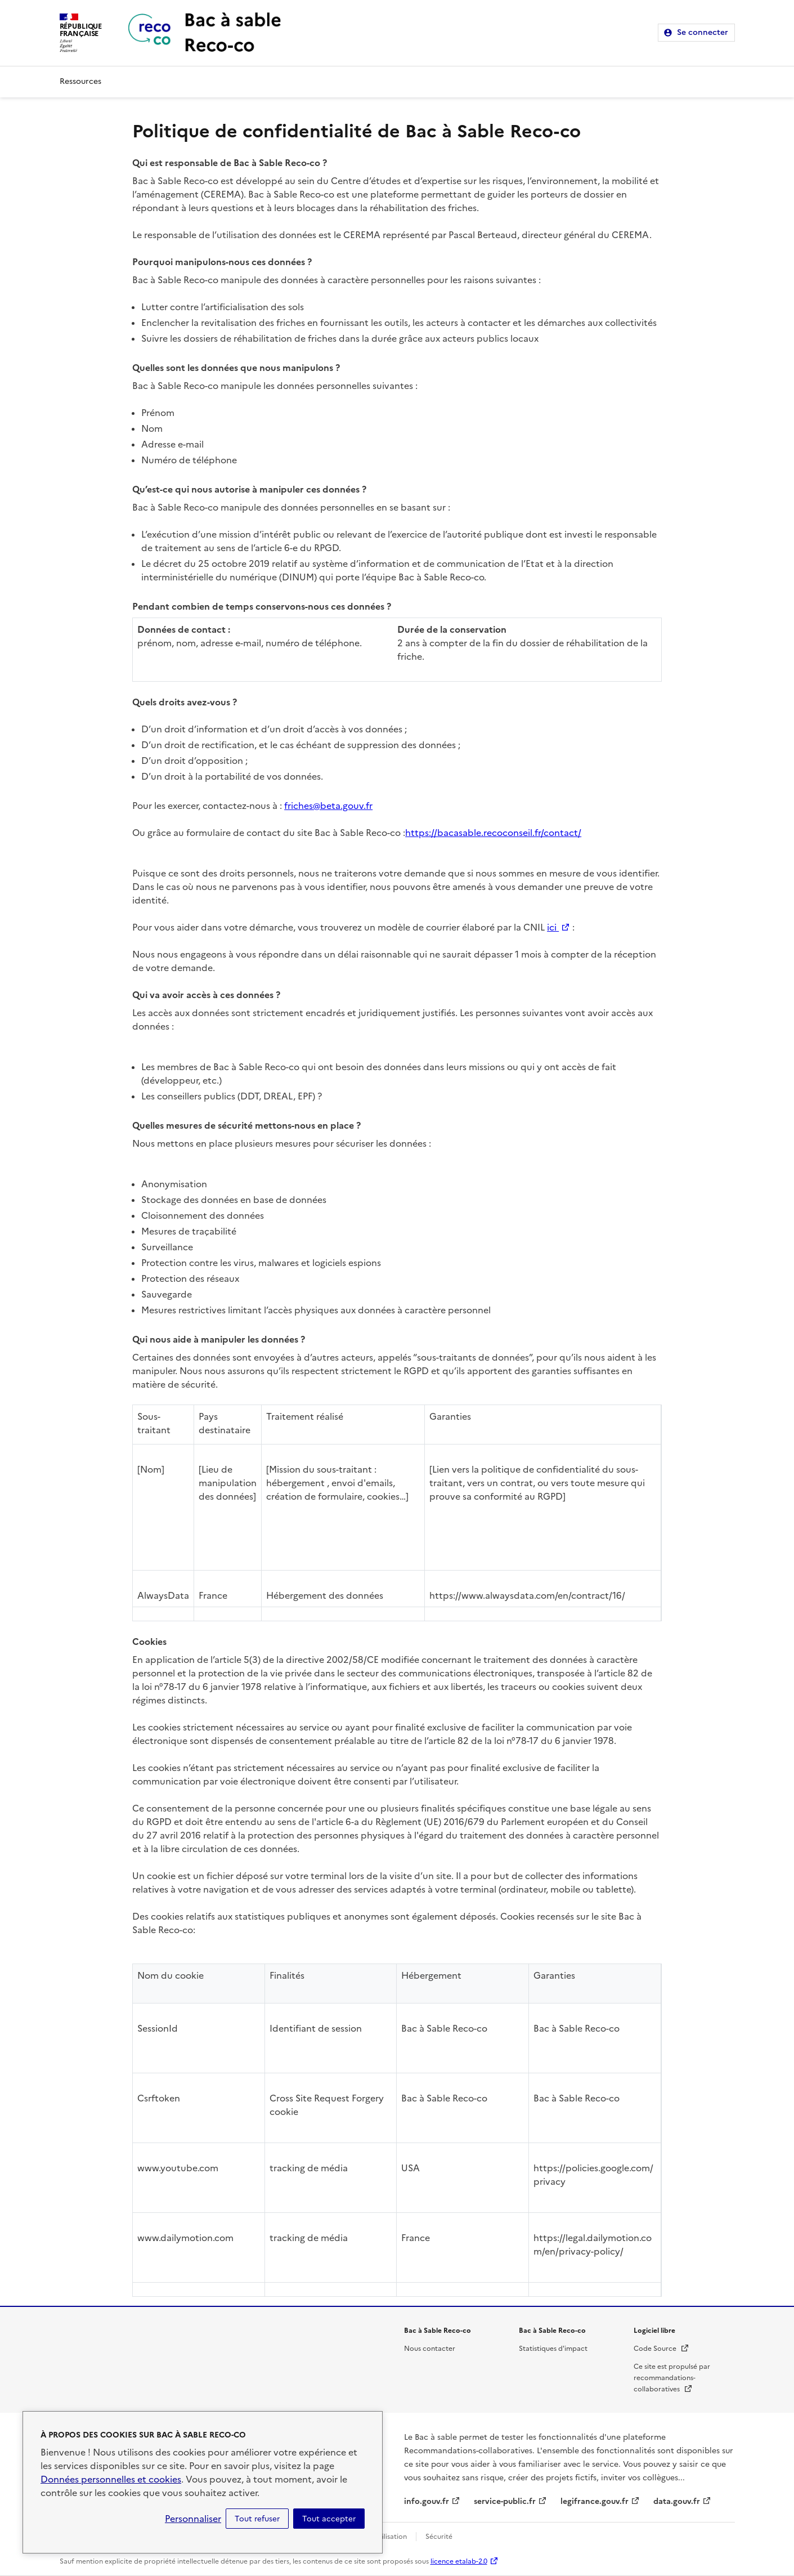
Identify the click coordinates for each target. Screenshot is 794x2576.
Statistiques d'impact (553, 2349)
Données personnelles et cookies (111, 2479)
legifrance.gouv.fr (594, 2501)
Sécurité (438, 2537)
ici (558, 927)
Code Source (661, 2349)
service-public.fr (505, 2501)
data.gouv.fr (676, 2501)
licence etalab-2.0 (458, 2561)
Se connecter (702, 32)
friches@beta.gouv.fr (328, 805)
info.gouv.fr (426, 2501)
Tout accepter (329, 2518)
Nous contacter (429, 2349)
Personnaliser (193, 2518)
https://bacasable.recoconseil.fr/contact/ (493, 832)
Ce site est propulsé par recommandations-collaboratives (672, 2378)
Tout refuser (257, 2518)
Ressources (80, 81)
